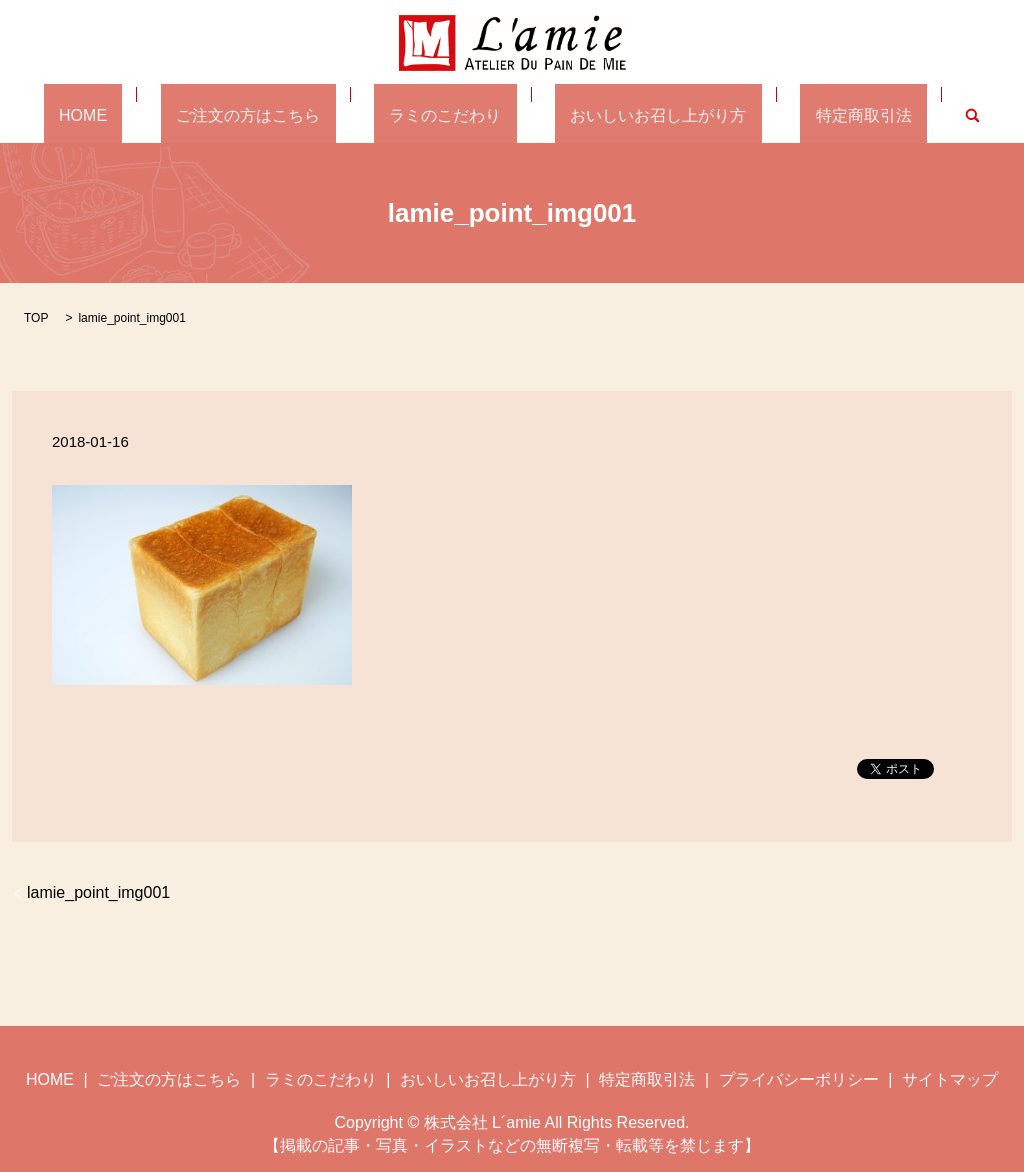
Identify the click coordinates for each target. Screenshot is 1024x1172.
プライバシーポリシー (799, 1077)
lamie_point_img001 (98, 891)
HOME (145, 114)
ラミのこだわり (445, 114)
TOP (36, 316)
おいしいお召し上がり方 (628, 114)
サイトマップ (950, 1077)
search (895, 114)
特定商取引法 (802, 114)
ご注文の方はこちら (279, 114)
